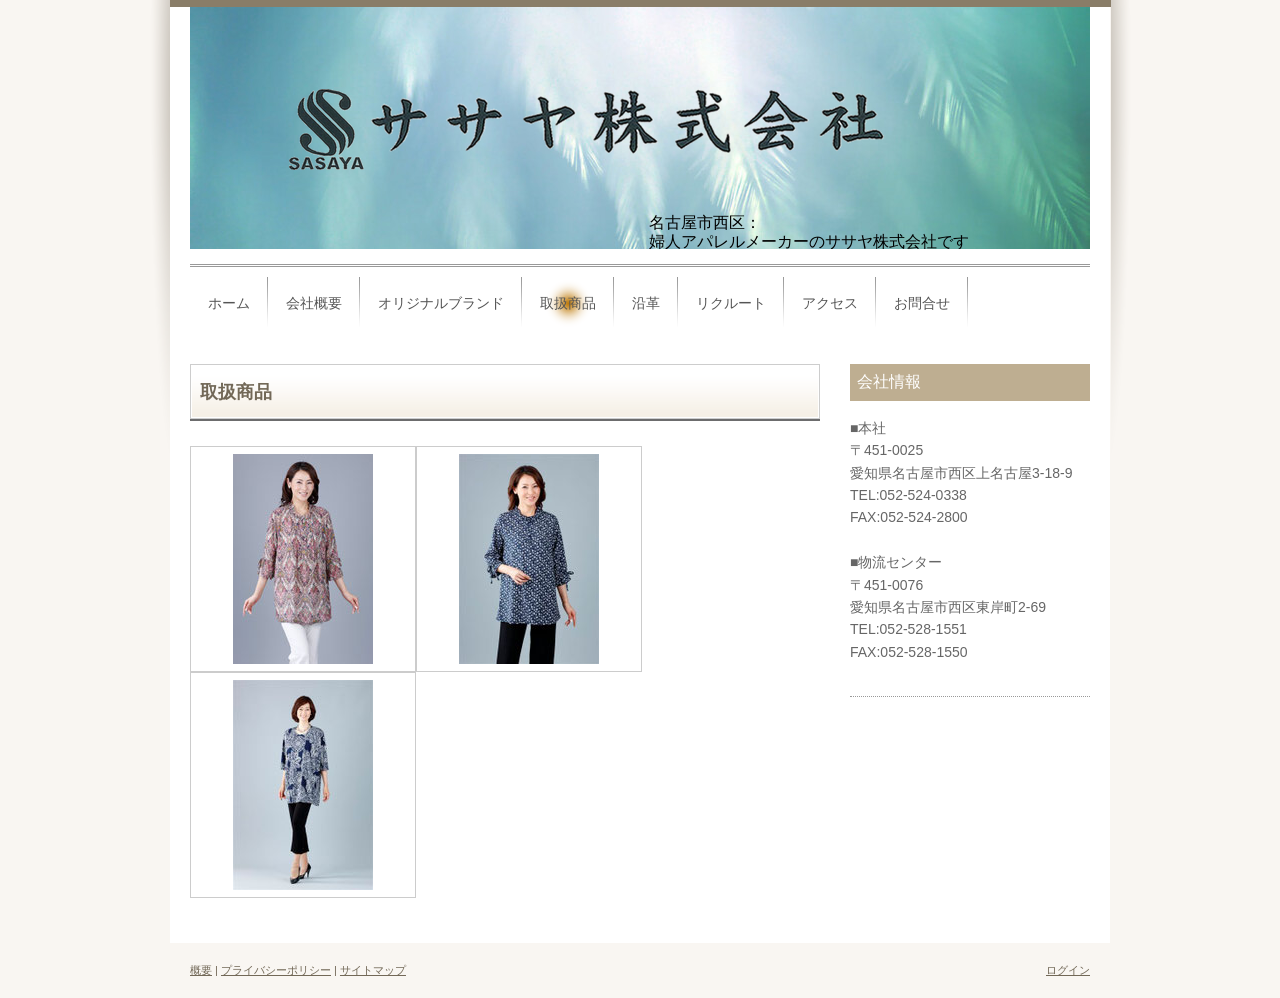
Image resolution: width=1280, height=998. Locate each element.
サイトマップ (373, 970)
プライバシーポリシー (276, 970)
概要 (201, 970)
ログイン (1068, 970)
